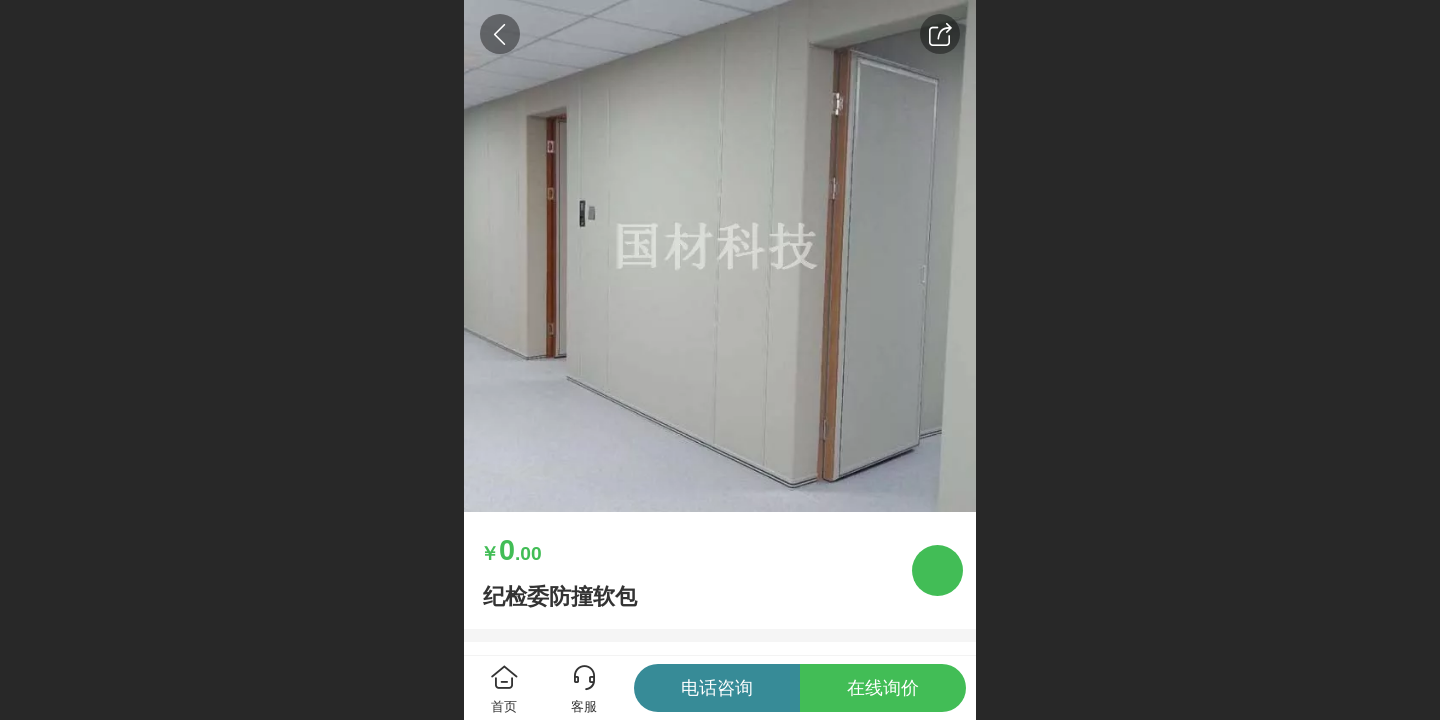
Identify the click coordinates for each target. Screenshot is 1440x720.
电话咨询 (717, 688)
